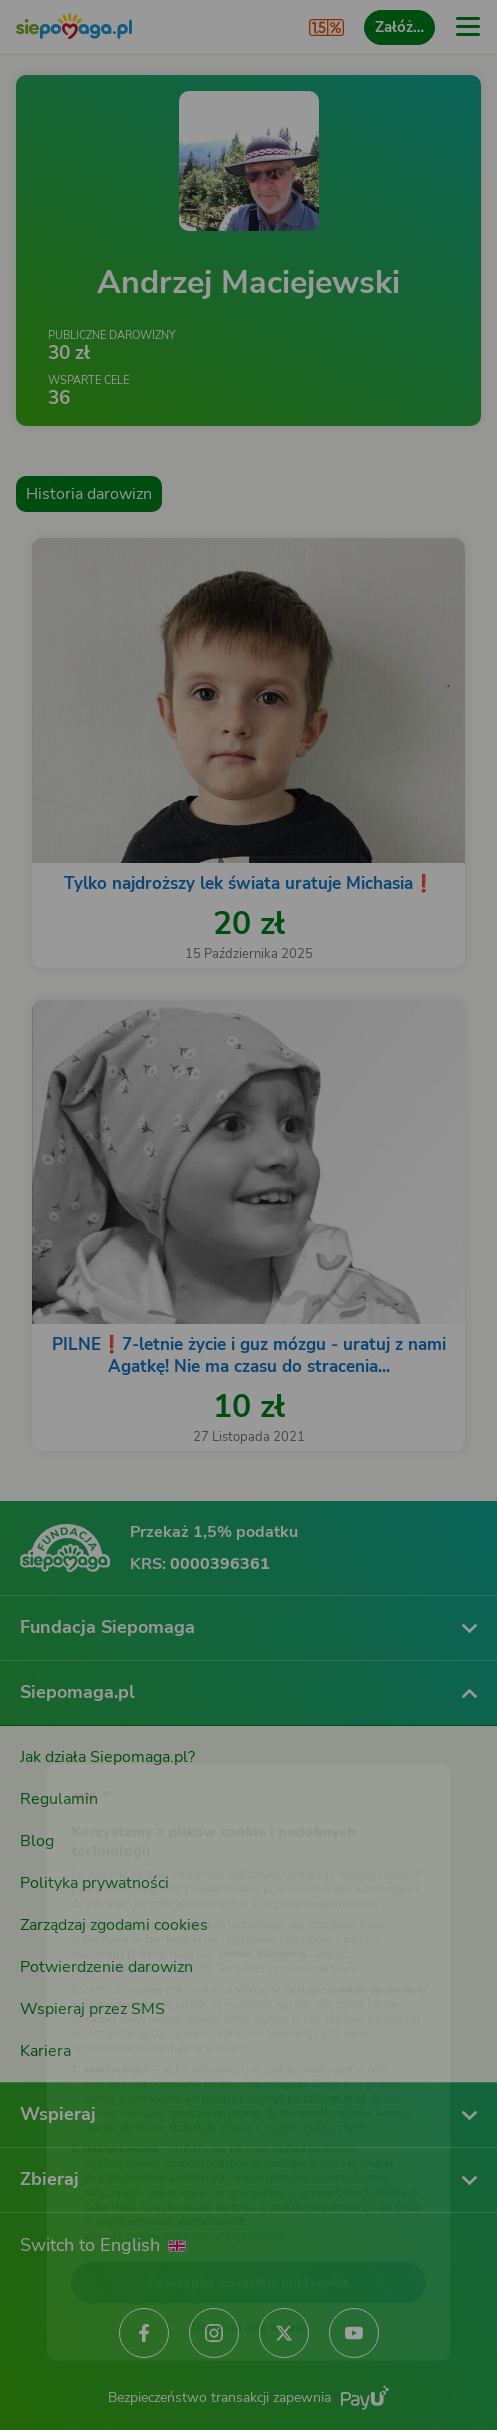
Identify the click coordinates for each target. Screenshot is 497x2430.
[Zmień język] (56, 1731)
